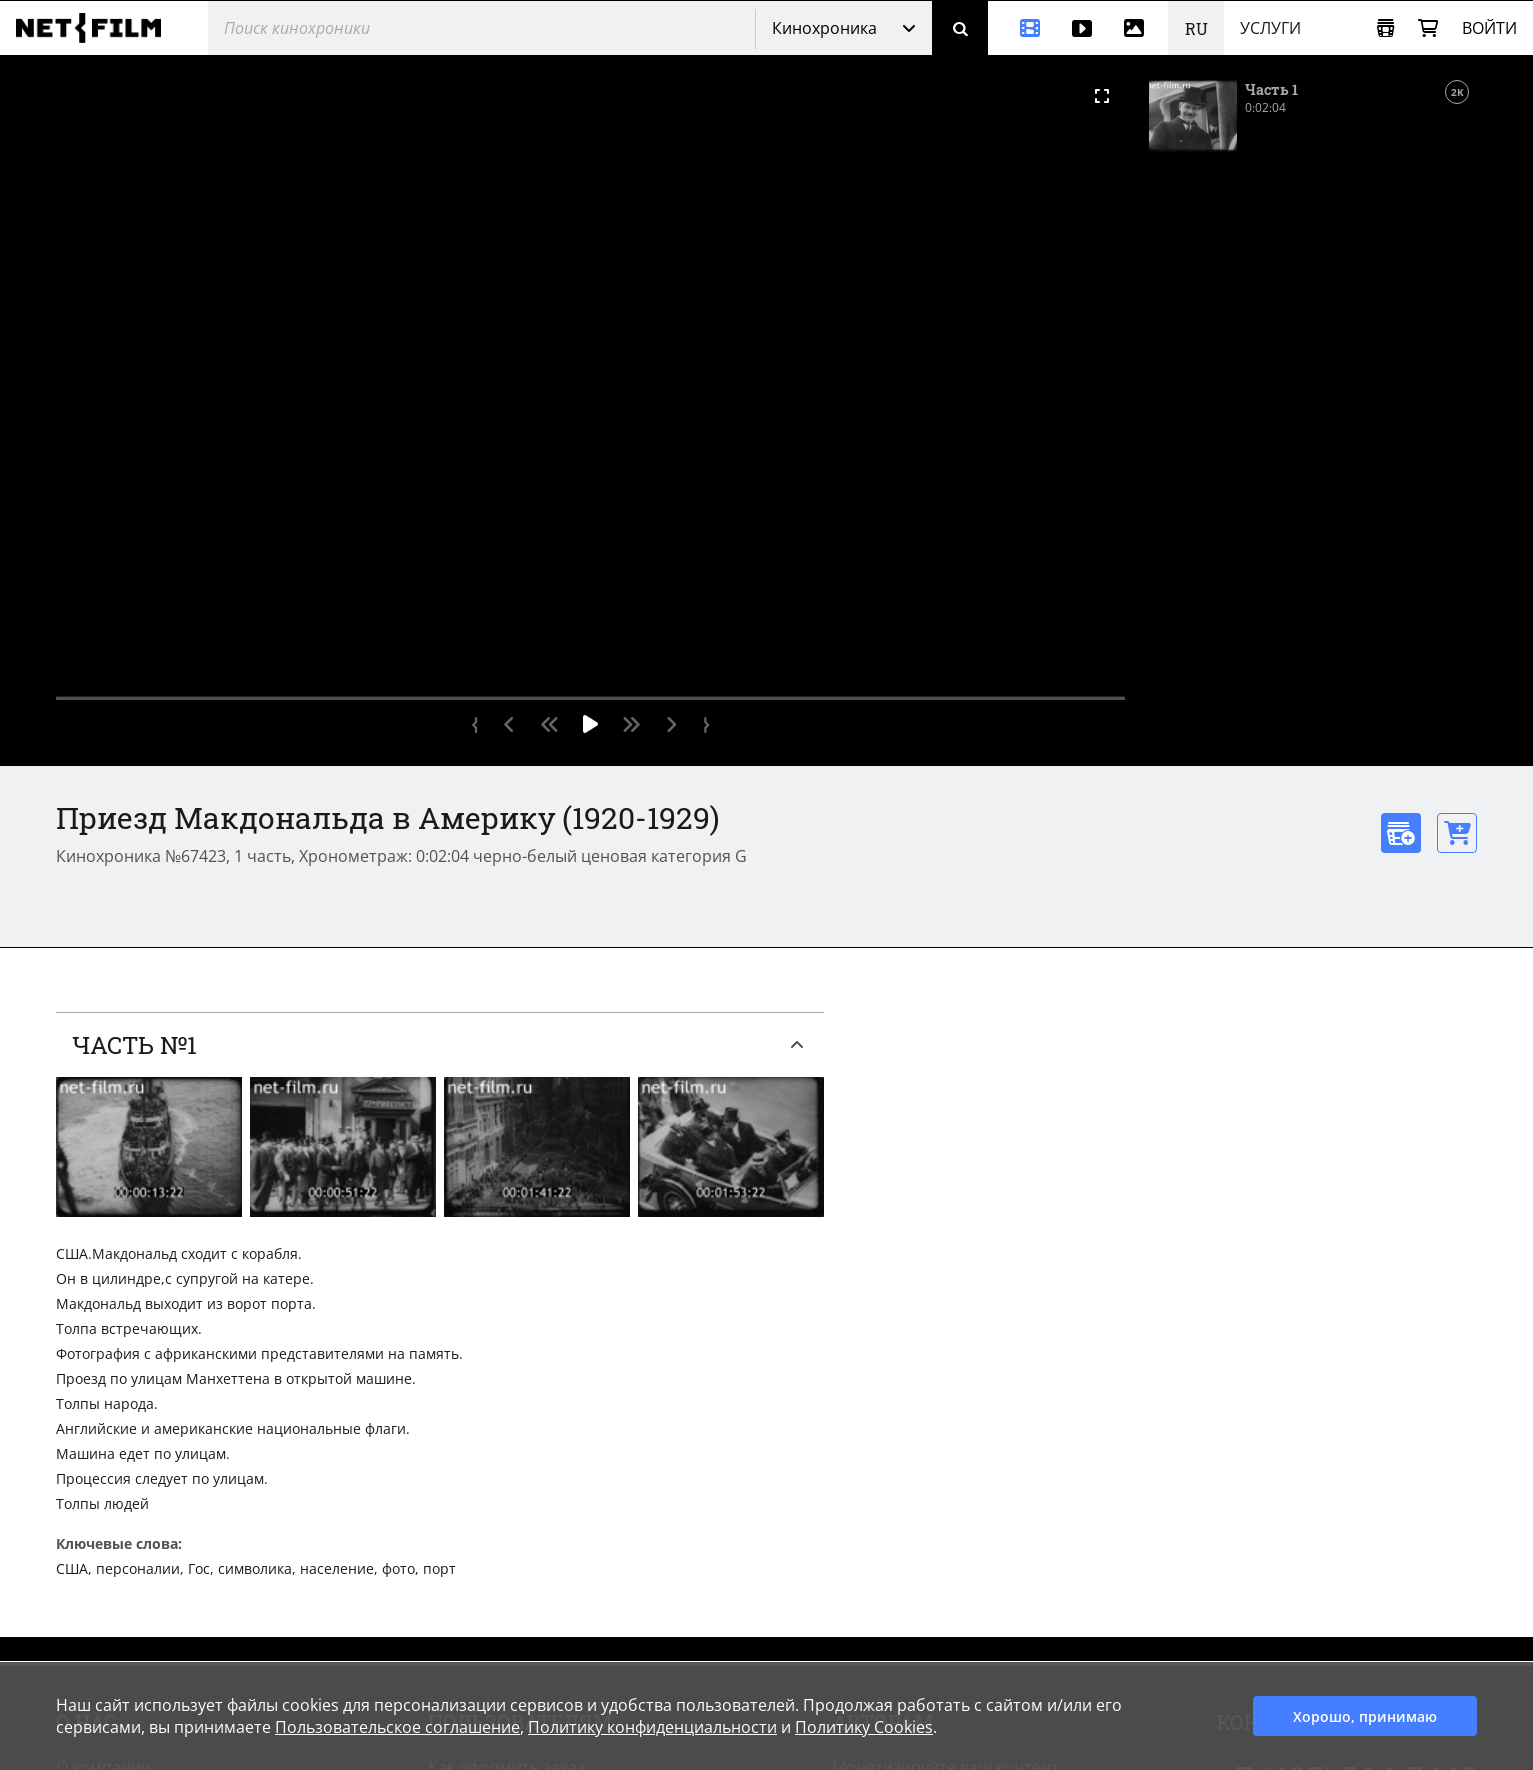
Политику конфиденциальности (652, 1727)
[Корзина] (1428, 28)
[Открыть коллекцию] (1385, 28)
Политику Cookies (864, 1727)
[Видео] (1082, 28)
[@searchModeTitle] (474, 28)
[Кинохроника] (1022, 28)
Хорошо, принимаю (1365, 1716)
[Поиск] (960, 28)
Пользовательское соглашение (397, 1727)
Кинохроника (824, 28)
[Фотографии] (1138, 28)
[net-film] (96, 28)
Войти (1489, 28)
